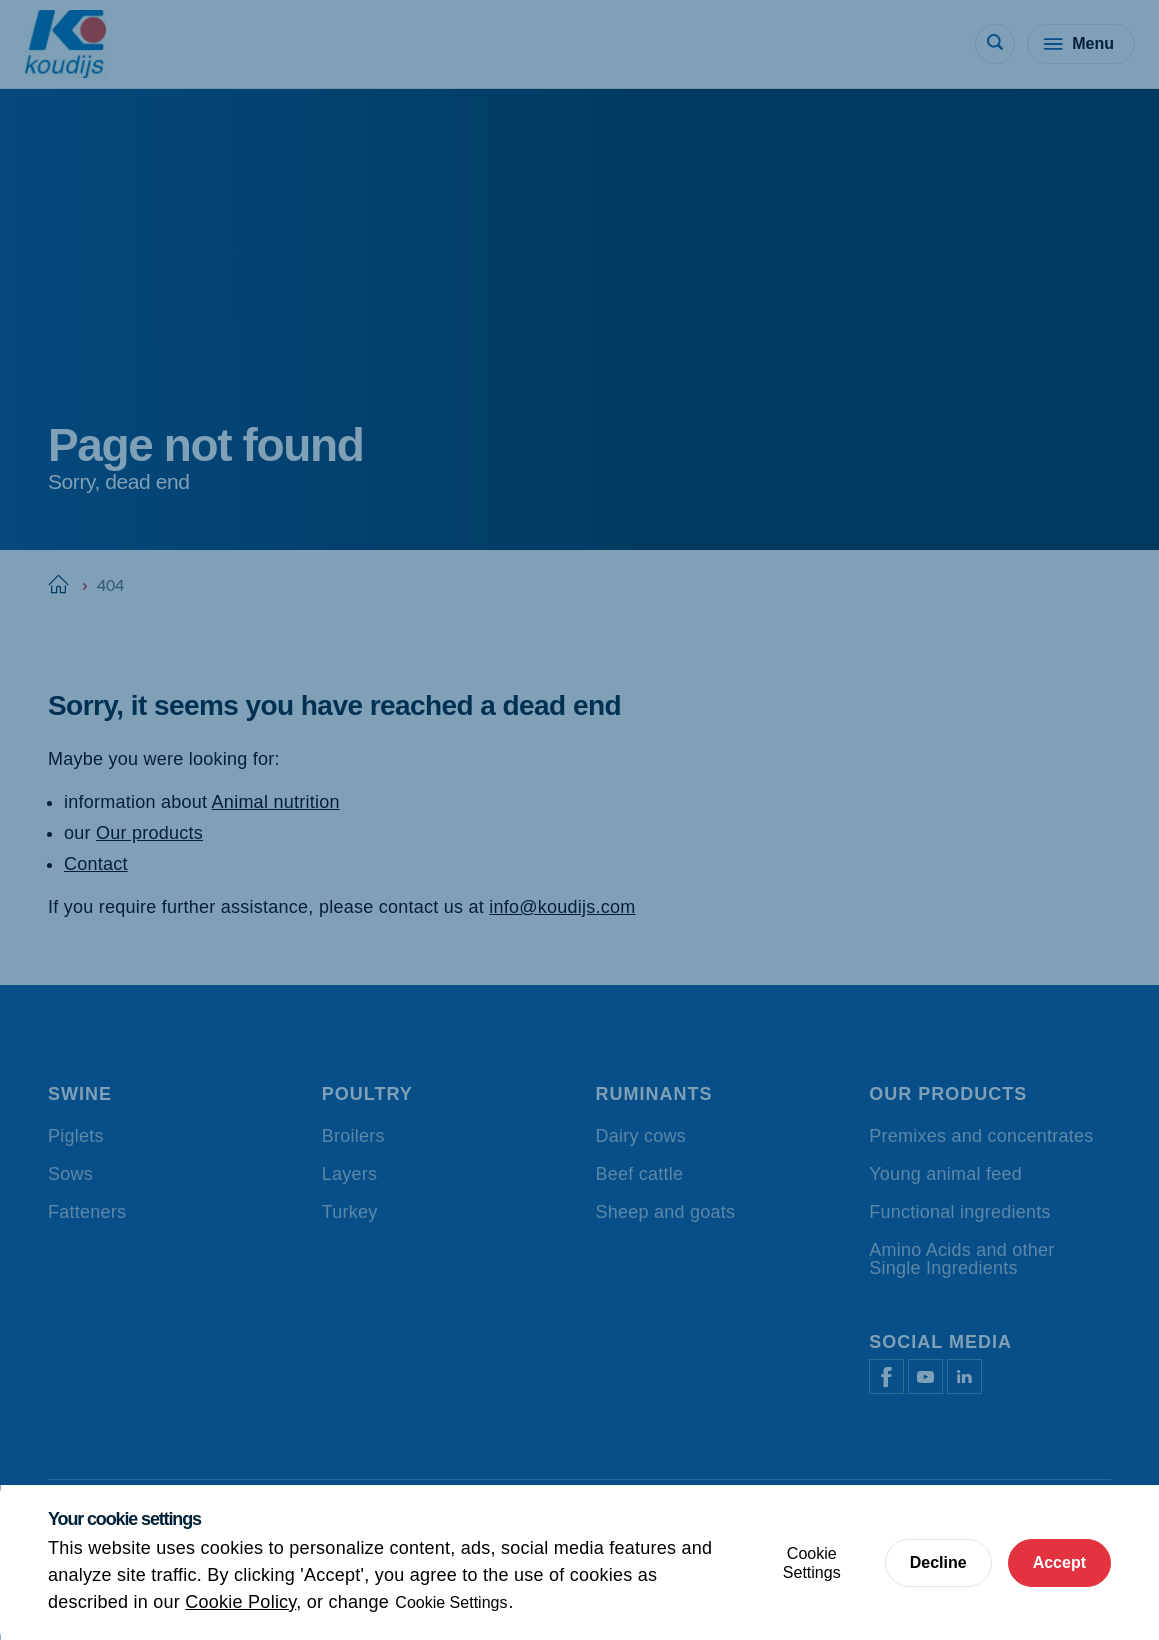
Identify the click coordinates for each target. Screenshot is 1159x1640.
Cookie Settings (451, 1602)
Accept (1059, 1562)
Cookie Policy (240, 1602)
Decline (938, 1562)
